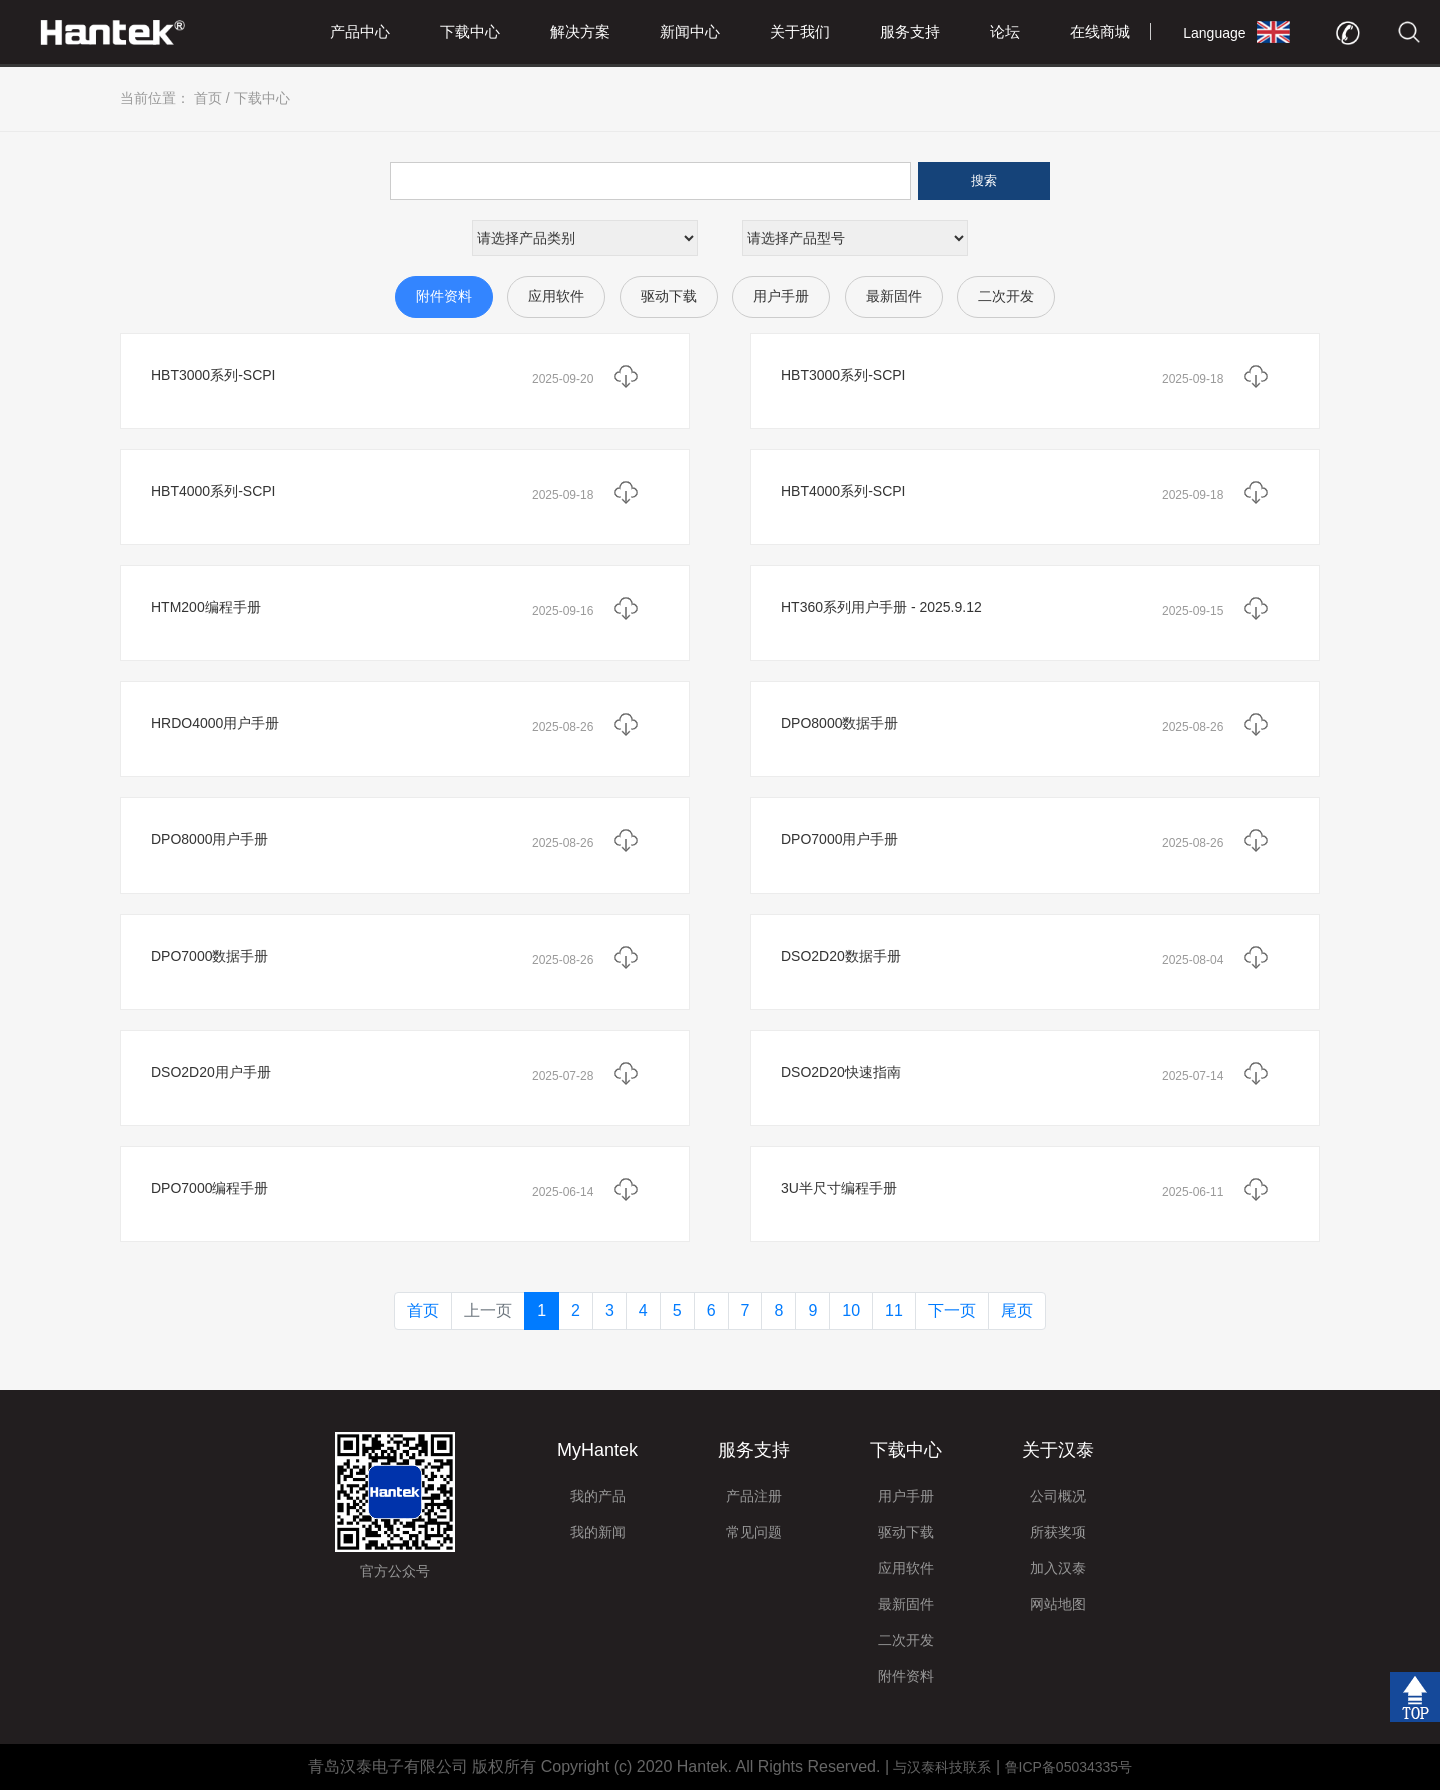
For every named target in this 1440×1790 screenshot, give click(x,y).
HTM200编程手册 (206, 607)
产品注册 (754, 1496)
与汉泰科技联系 (942, 1767)
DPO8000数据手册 (839, 723)
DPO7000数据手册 (209, 956)
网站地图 (1058, 1604)
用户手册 (781, 296)
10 (851, 1310)
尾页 (1017, 1310)
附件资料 (444, 296)
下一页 (952, 1310)
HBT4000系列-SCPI (213, 491)
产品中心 (360, 31)
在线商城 (1100, 31)
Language (1214, 33)
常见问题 (754, 1532)
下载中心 (470, 31)
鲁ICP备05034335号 (1069, 1767)
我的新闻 (598, 1532)
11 (894, 1310)
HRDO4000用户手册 (215, 723)
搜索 (984, 180)
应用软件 (556, 296)
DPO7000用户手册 (839, 839)
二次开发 (1006, 296)
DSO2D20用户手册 (211, 1072)
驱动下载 (669, 296)
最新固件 (894, 296)
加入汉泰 (1058, 1568)
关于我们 (800, 31)
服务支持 (910, 31)
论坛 (1005, 31)
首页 (208, 98)
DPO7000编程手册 (209, 1188)
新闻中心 (690, 31)
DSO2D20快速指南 (841, 1072)
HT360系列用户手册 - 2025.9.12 (881, 607)
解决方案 (580, 31)
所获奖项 (1058, 1532)
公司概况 (1058, 1496)
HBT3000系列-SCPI (213, 375)
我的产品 (598, 1496)
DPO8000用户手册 (209, 839)
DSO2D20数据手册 (841, 956)
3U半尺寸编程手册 (839, 1188)
